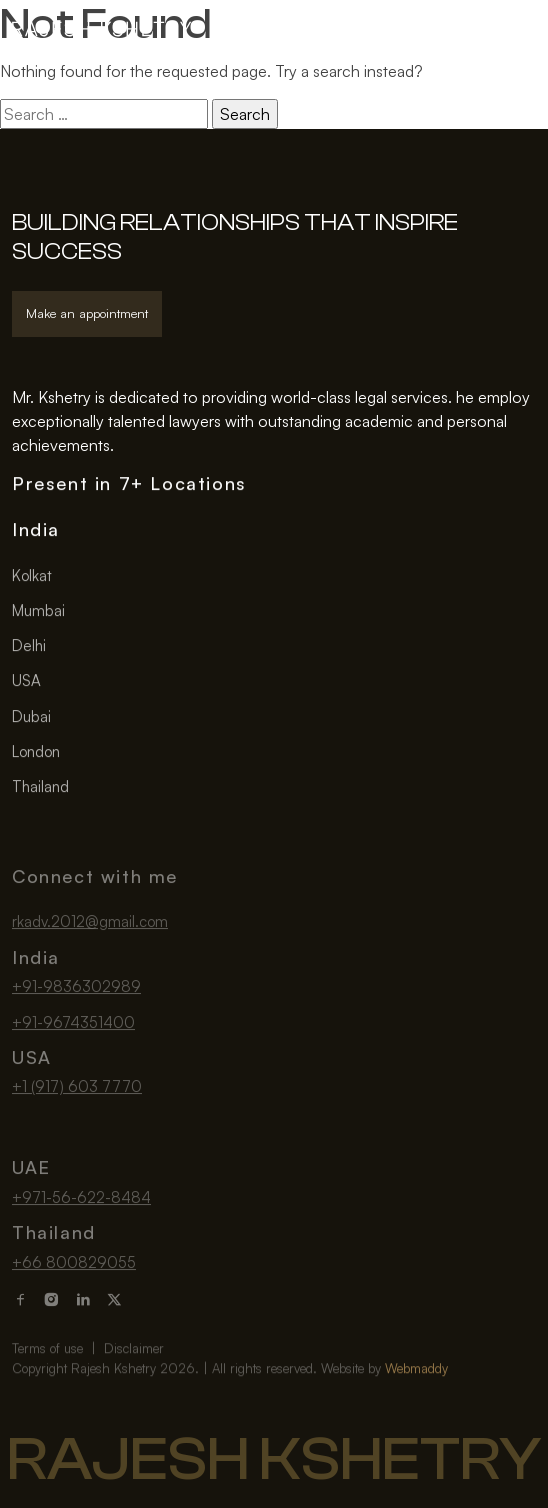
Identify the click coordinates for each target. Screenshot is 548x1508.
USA (26, 682)
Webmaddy (416, 1389)
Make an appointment (87, 313)
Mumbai (38, 611)
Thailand (40, 788)
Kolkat (32, 576)
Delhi (29, 646)
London (36, 752)
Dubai (31, 717)
